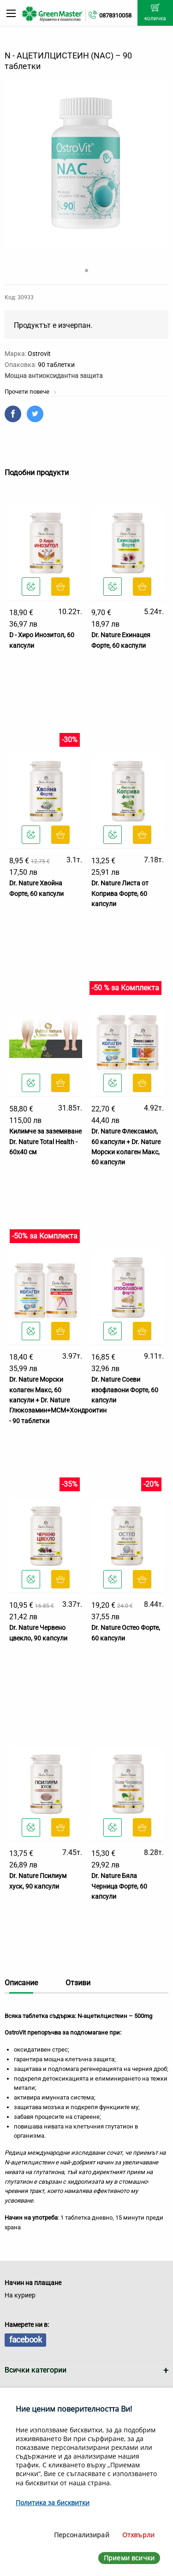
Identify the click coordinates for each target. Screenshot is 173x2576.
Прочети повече (31, 391)
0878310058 (115, 15)
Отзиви (78, 1982)
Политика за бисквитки (52, 2502)
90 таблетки (56, 364)
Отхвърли (138, 2534)
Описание (21, 1982)
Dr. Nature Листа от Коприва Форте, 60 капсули (120, 893)
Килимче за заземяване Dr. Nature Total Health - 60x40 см (45, 1142)
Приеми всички (129, 2557)
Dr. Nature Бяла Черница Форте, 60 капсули (119, 1886)
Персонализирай (81, 2534)
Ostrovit (39, 353)
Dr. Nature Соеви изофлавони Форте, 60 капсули (124, 1390)
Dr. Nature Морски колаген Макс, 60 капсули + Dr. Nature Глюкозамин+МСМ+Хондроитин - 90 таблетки (58, 1400)
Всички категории (35, 2370)
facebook (25, 2339)
